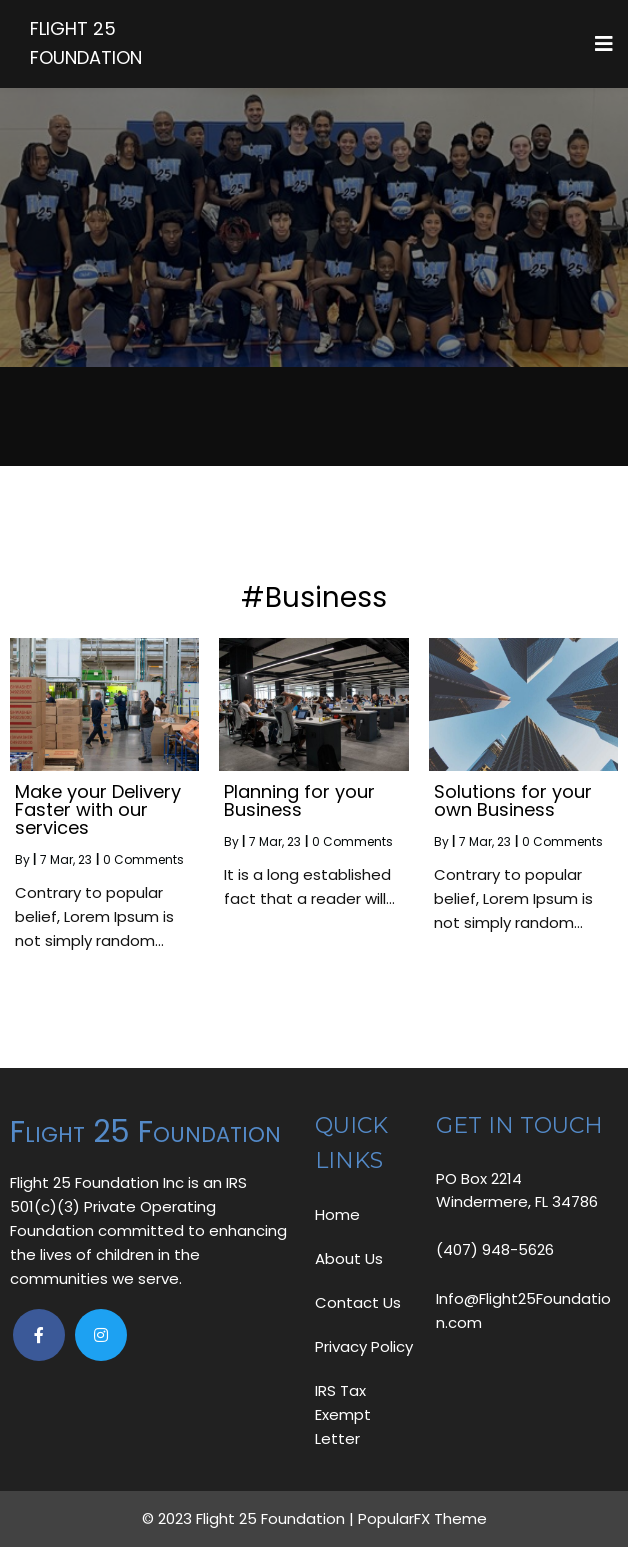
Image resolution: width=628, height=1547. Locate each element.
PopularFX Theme (422, 1518)
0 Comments (143, 859)
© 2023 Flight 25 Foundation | (250, 1518)
